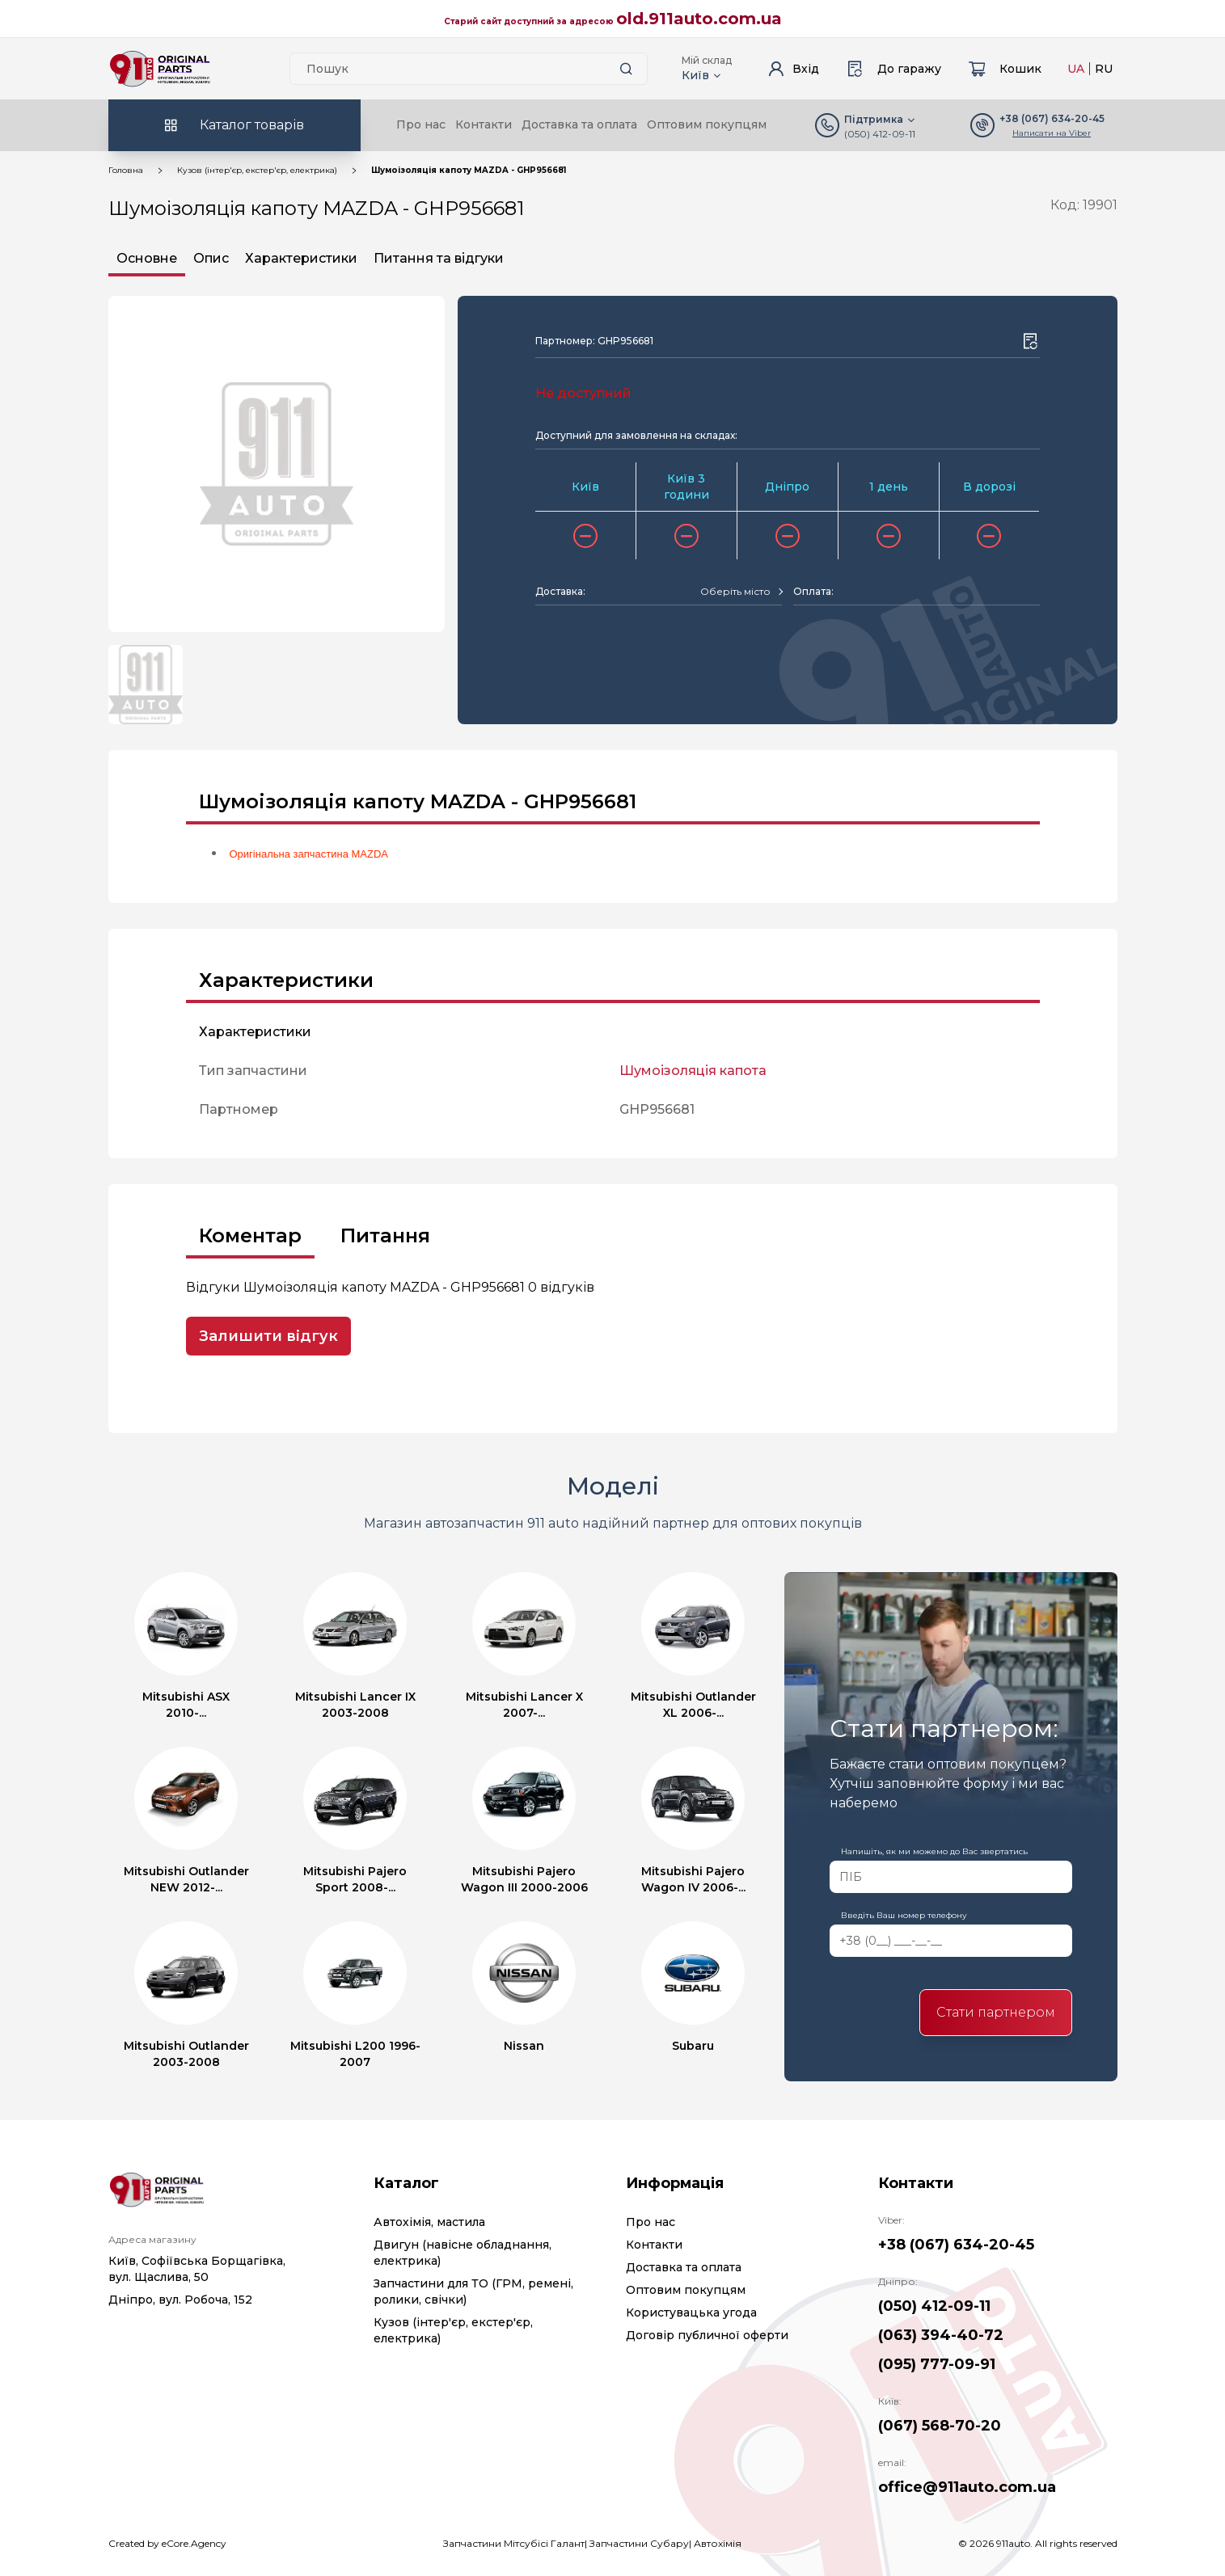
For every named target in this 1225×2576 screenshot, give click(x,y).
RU (1104, 68)
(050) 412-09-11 (879, 134)
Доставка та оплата (579, 124)
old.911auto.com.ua (699, 18)
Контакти (483, 124)
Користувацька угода (691, 2312)
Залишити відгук (268, 1336)
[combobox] (741, 591)
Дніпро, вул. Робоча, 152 (180, 2299)
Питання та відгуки (439, 258)
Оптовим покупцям (707, 124)
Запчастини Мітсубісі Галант (514, 2543)
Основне (146, 258)
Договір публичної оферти (707, 2335)
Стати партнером (995, 2012)
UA (1075, 68)
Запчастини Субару (639, 2543)
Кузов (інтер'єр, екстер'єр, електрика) (257, 170)
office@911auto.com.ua (967, 2487)
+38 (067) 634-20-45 (956, 2244)
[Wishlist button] (1030, 341)
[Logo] (160, 68)
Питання (385, 1235)
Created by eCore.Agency (167, 2543)
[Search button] (626, 68)
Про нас (421, 124)
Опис (211, 258)
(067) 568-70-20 (939, 2426)
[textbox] (735, 591)
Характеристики (301, 258)
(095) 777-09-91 (936, 2364)
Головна (125, 170)
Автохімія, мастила (429, 2222)
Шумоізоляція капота (693, 1070)
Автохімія (717, 2543)
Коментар (250, 1235)
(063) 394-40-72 (940, 2335)
